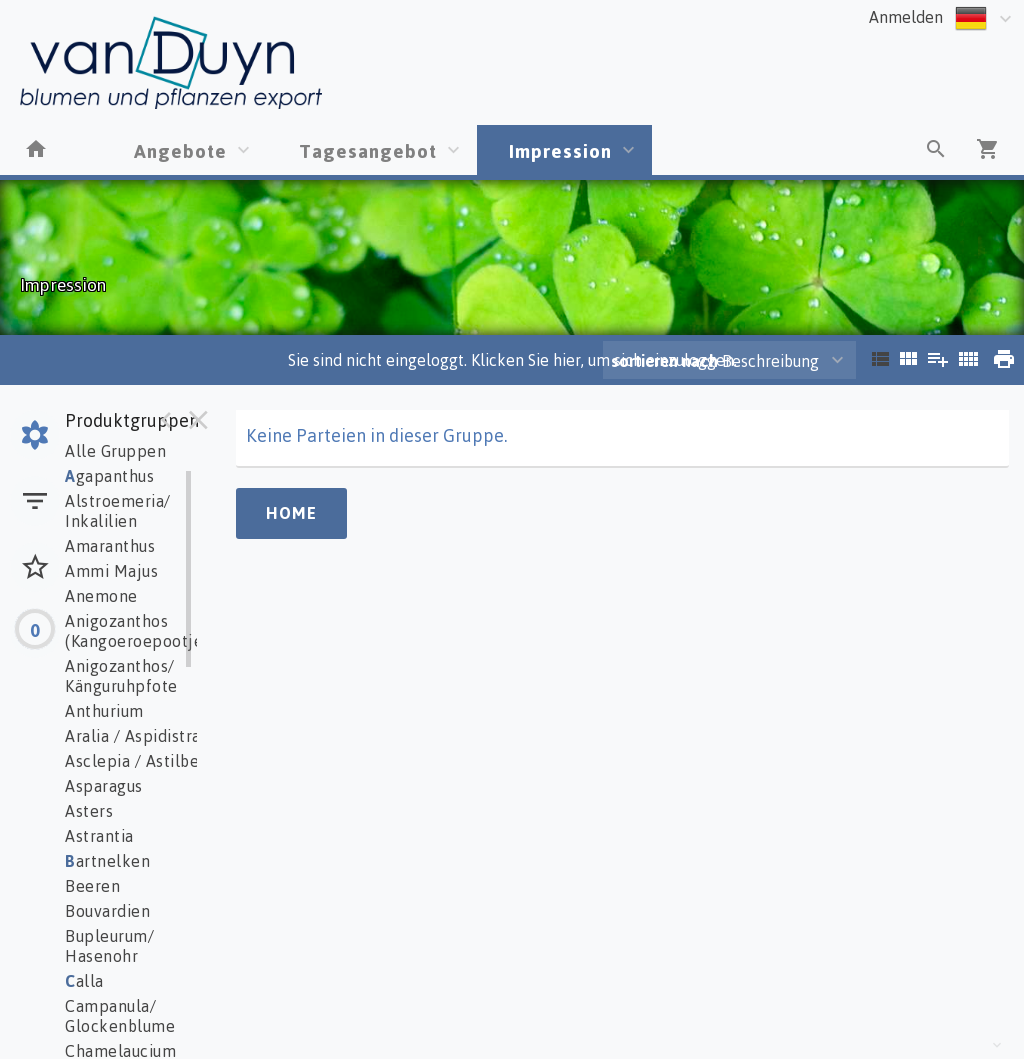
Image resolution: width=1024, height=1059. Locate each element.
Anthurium (104, 711)
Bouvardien (107, 911)
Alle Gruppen (115, 451)
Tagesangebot (368, 150)
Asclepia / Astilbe (132, 761)
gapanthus (109, 476)
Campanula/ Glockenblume (120, 1016)
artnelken (107, 861)
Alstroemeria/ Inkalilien (118, 511)
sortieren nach (666, 361)
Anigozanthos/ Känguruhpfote (121, 676)
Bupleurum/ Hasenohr (109, 946)
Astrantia (99, 836)
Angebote (180, 150)
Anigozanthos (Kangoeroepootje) (137, 631)
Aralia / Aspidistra (133, 736)
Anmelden (906, 17)
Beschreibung (715, 361)
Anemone (101, 596)
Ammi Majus (111, 571)
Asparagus (104, 786)
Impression (560, 150)
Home (291, 513)
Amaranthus (110, 546)
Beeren (92, 886)
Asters (89, 811)
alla (84, 981)
